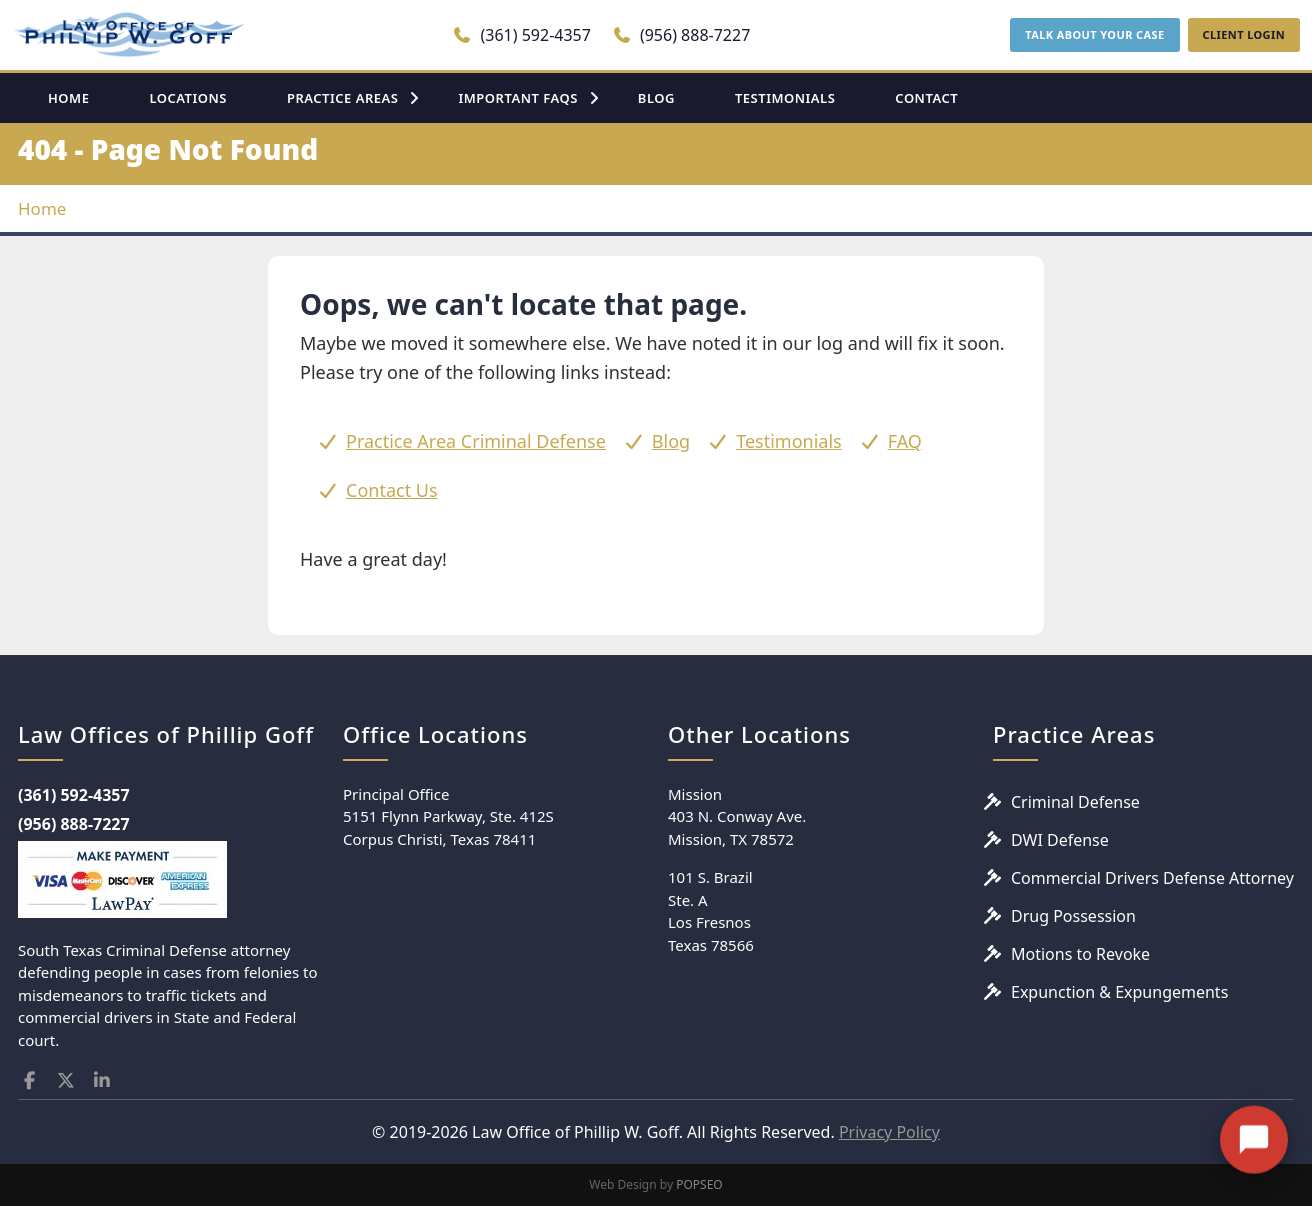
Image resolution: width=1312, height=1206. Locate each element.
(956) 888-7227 (681, 35)
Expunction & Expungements (1119, 992)
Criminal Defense (1075, 802)
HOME (68, 98)
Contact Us (392, 490)
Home (42, 208)
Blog (671, 441)
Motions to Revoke (1080, 954)
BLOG (656, 98)
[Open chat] (1254, 1125)
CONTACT (926, 98)
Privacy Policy (889, 1132)
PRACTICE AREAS (343, 98)
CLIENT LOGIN (1244, 34)
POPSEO (699, 1184)
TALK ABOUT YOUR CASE (1094, 34)
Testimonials (789, 441)
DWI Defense (1060, 840)
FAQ (905, 441)
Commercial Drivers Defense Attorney (1152, 878)
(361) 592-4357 (521, 35)
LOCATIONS (188, 98)
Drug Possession (1073, 916)
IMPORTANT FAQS (517, 98)
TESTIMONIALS (785, 98)
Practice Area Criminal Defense (476, 441)
